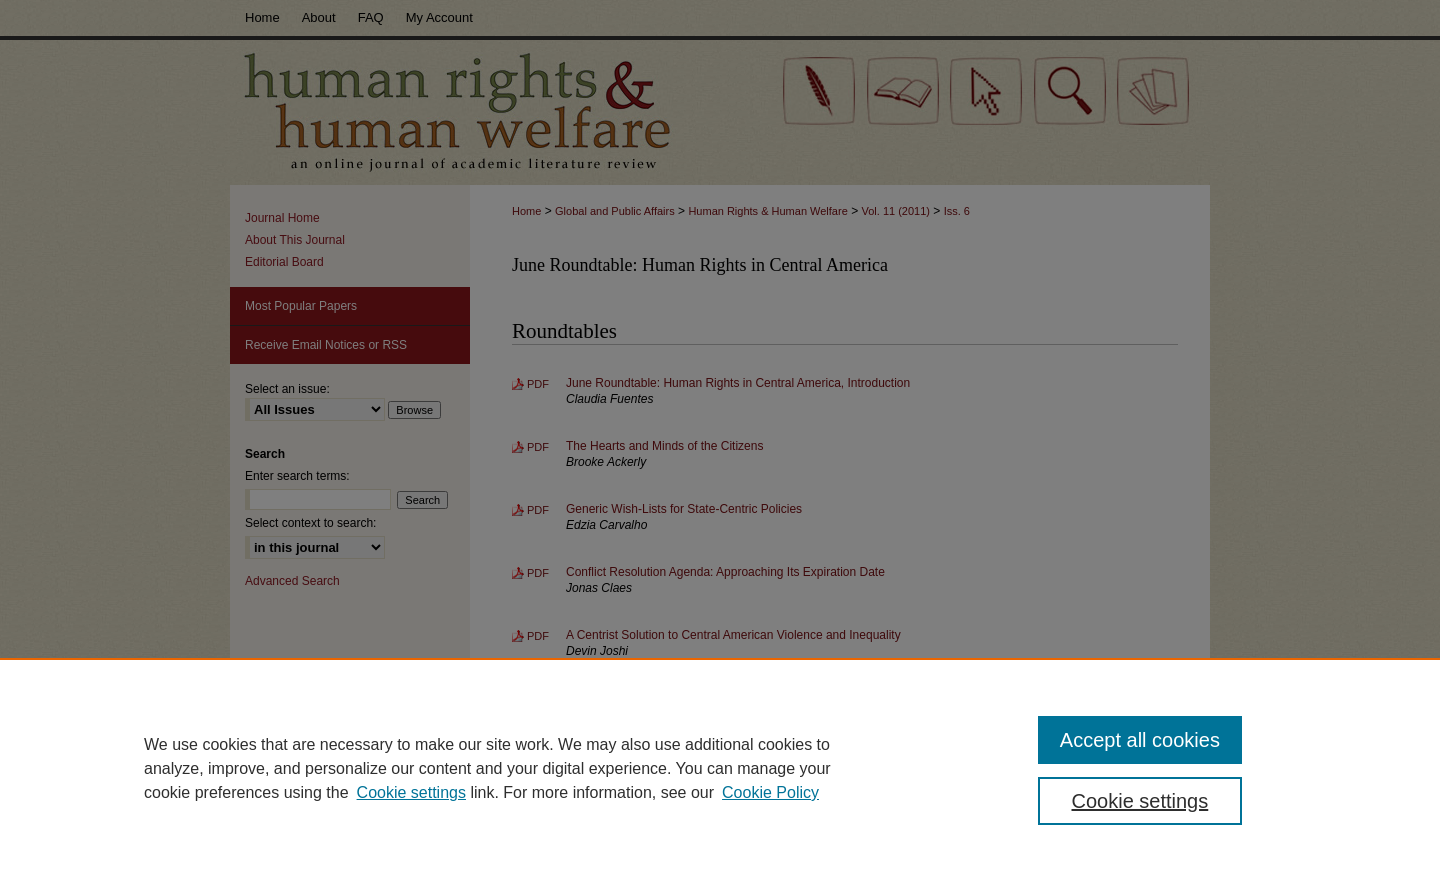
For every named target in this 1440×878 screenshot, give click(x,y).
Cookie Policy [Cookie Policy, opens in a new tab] (770, 792)
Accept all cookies (1140, 740)
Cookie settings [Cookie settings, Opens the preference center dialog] (1140, 801)
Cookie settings (411, 792)
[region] (720, 768)
